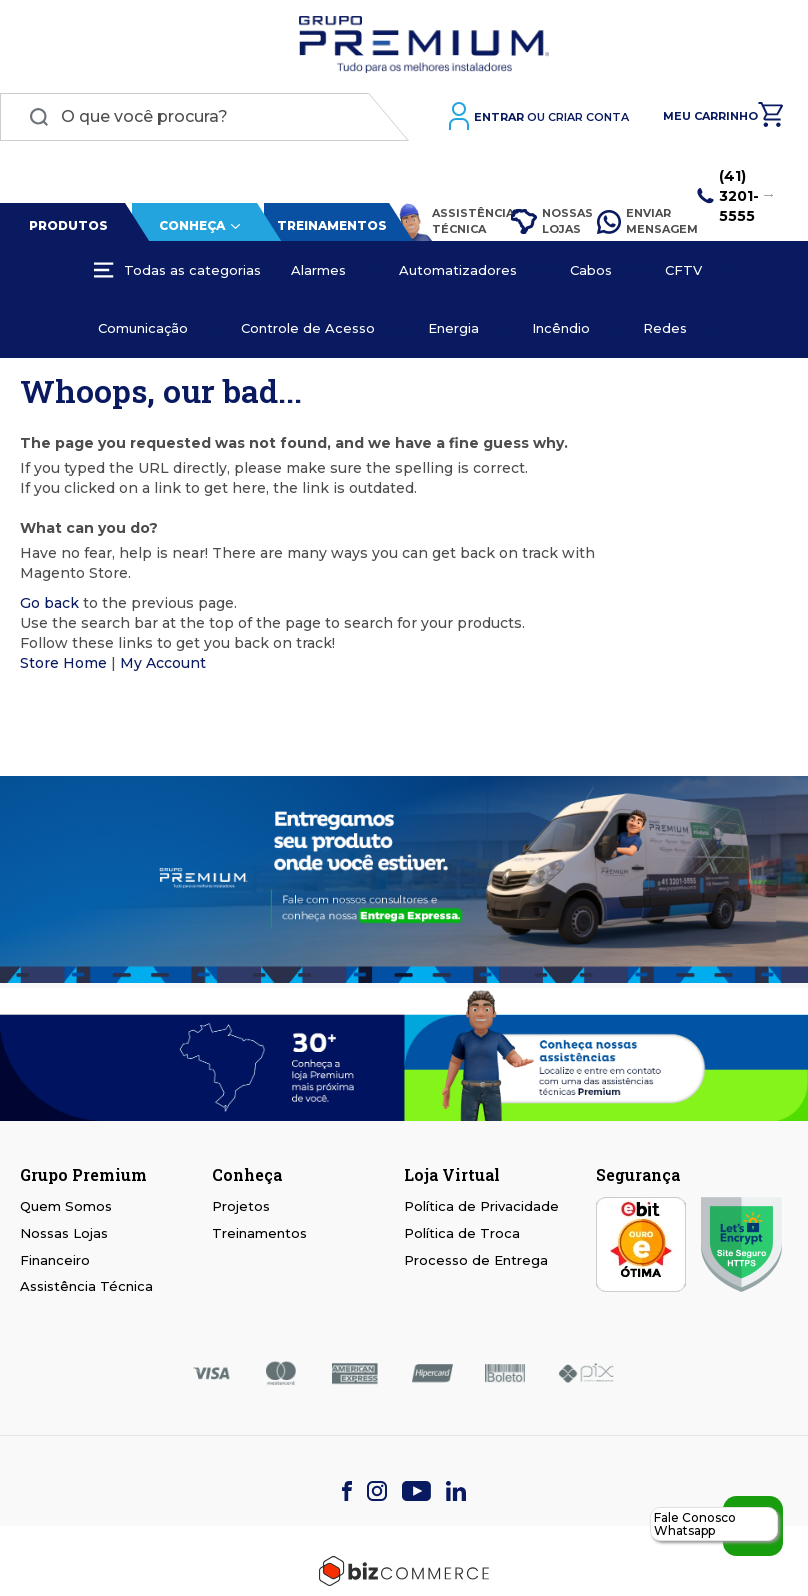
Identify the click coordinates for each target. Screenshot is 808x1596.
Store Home (63, 663)
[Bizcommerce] (404, 1571)
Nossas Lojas (545, 221)
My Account (163, 663)
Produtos (68, 225)
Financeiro (55, 1260)
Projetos (241, 1206)
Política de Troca (462, 1233)
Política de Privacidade (481, 1206)
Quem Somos (66, 1206)
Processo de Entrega (476, 1260)
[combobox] (204, 117)
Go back (49, 603)
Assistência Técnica (444, 222)
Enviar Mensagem (638, 221)
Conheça (192, 225)
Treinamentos (332, 225)
